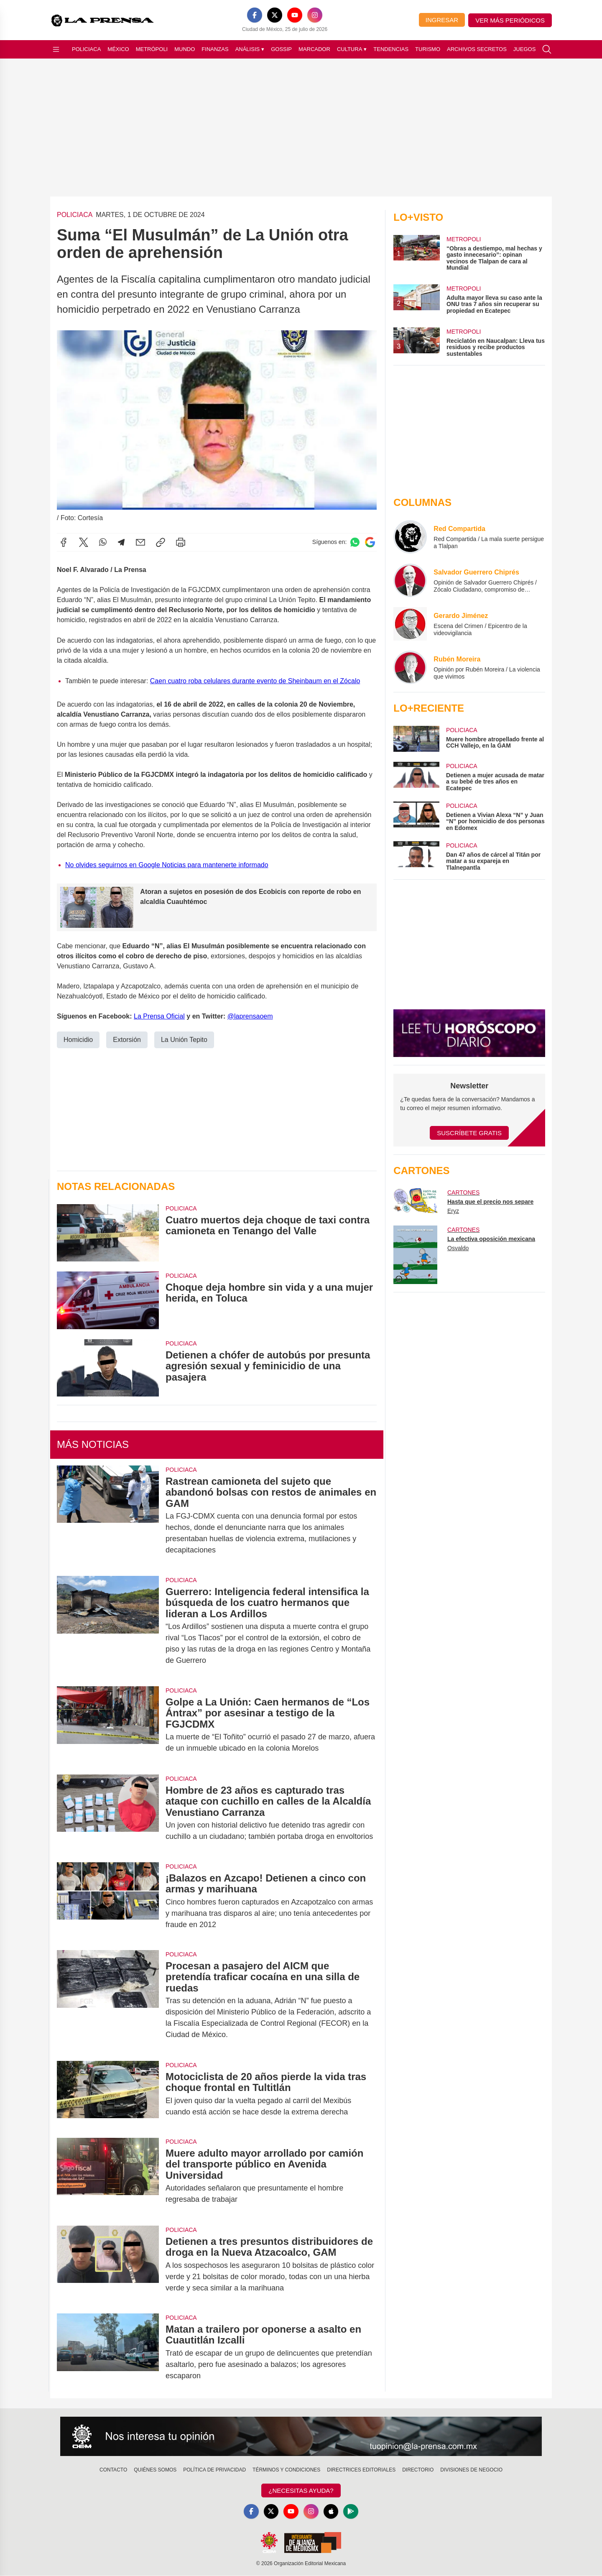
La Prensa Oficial (159, 1015)
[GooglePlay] (351, 2511)
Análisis (250, 49)
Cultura (352, 49)
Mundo (184, 49)
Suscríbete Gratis (469, 1132)
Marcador (314, 49)
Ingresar (442, 19)
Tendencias (390, 49)
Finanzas (215, 49)
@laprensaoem (250, 1015)
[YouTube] (294, 15)
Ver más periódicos (510, 20)
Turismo (427, 49)
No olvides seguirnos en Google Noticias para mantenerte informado (166, 864)
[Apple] (331, 2511)
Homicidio (78, 1039)
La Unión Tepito (184, 1039)
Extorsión (127, 1039)
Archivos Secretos (477, 49)
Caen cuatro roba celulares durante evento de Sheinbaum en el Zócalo (255, 680)
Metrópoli (152, 49)
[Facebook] (254, 15)
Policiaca (86, 49)
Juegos (524, 49)
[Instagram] (314, 15)
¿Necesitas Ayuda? (300, 2490)
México (118, 49)
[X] (274, 15)
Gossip (281, 49)
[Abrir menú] (56, 49)
